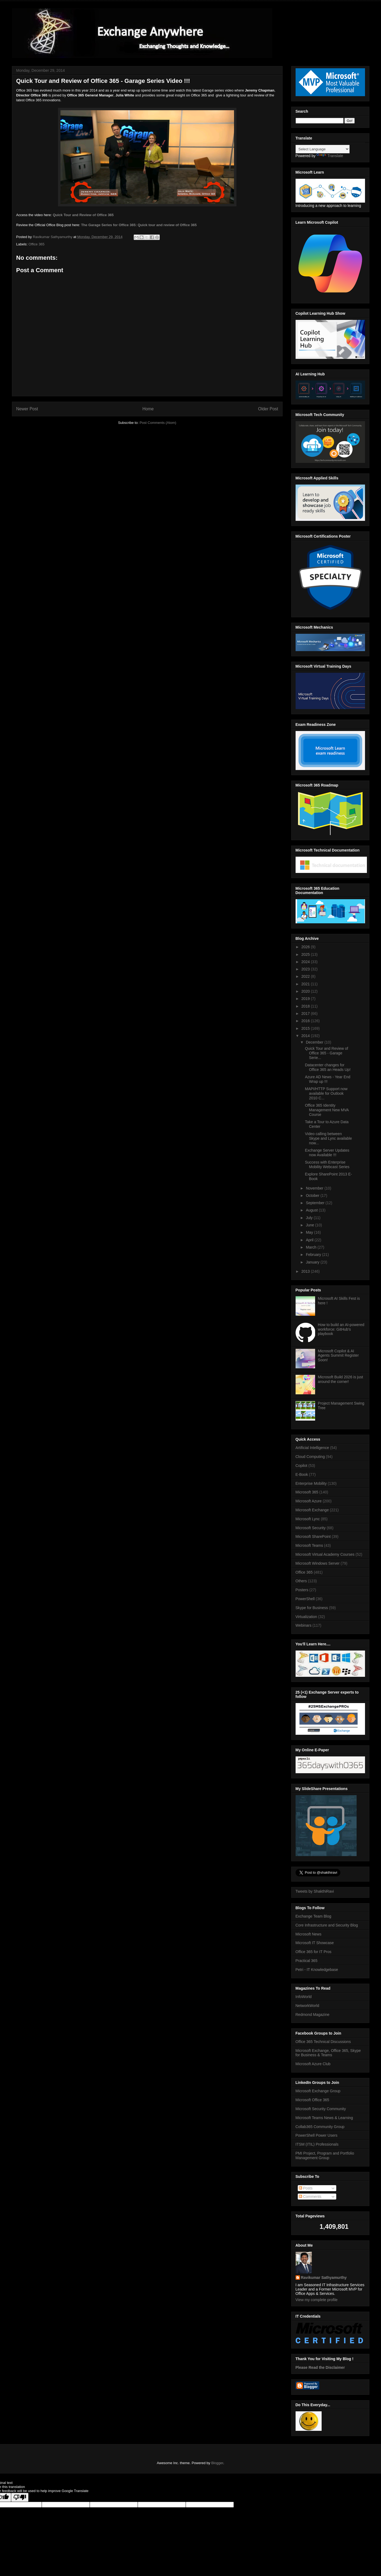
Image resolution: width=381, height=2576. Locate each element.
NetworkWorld (307, 2005)
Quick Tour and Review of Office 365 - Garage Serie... (326, 1053)
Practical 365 (307, 1960)
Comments (310, 2196)
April (310, 1240)
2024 (306, 962)
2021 (306, 984)
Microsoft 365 (307, 1492)
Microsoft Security (311, 1528)
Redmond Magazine (312, 2014)
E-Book (302, 1474)
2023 (306, 969)
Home (148, 409)
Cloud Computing (310, 1456)
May (310, 1232)
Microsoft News (309, 1934)
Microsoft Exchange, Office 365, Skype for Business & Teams (328, 2052)
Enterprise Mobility (311, 1483)
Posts (306, 2188)
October (313, 1195)
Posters (302, 1590)
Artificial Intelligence (312, 1447)
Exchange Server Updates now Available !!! (327, 1152)
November (315, 1188)
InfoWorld (304, 1996)
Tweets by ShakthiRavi (315, 1891)
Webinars (304, 1625)
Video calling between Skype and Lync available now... (328, 1138)
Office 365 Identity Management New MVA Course (326, 1110)
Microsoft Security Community (321, 2109)
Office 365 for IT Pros (314, 1952)
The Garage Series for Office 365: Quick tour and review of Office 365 (139, 225)
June (310, 1225)
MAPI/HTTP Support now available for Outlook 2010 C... (326, 1093)
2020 (306, 991)
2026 (306, 947)
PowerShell (305, 1599)
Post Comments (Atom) (158, 423)
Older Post (268, 409)
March (312, 1247)
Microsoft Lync (308, 1519)
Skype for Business (312, 1608)
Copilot (302, 1465)
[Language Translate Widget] (323, 149)
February (314, 1254)
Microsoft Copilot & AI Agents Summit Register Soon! (338, 1355)
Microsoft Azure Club (313, 2064)
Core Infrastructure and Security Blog (327, 1925)
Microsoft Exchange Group (318, 2091)
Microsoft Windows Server (318, 1563)
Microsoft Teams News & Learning (324, 2118)
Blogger (217, 2463)
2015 (306, 1028)
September (315, 1203)
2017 (306, 1013)
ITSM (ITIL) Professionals (317, 2144)
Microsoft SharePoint (313, 1536)
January (313, 1262)
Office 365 (36, 244)
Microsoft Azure (309, 1501)
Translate (329, 156)
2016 (306, 1021)
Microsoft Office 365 (312, 2100)
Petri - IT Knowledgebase (317, 1969)
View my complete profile (317, 2300)
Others (301, 1581)
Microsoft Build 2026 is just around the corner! (340, 1379)
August (312, 1210)
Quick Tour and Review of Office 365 (83, 215)
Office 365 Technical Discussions (323, 2041)
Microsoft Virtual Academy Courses (325, 1554)
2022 (306, 976)
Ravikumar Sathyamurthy (324, 2277)
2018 (306, 1006)
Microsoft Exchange (312, 1510)
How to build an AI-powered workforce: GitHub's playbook (341, 1329)
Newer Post (27, 409)
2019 (306, 998)
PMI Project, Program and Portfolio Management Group (325, 2155)
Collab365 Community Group (320, 2127)
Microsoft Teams (309, 1545)
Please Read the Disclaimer (320, 2367)
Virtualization (306, 1617)
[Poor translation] (19, 2497)
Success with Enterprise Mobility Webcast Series (327, 1164)
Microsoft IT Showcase (315, 1943)
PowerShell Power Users (317, 2135)
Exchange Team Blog (313, 1916)
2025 (306, 954)
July (310, 1218)
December (315, 1042)
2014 (306, 1036)
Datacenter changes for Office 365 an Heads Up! (327, 1067)
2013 (306, 1271)
